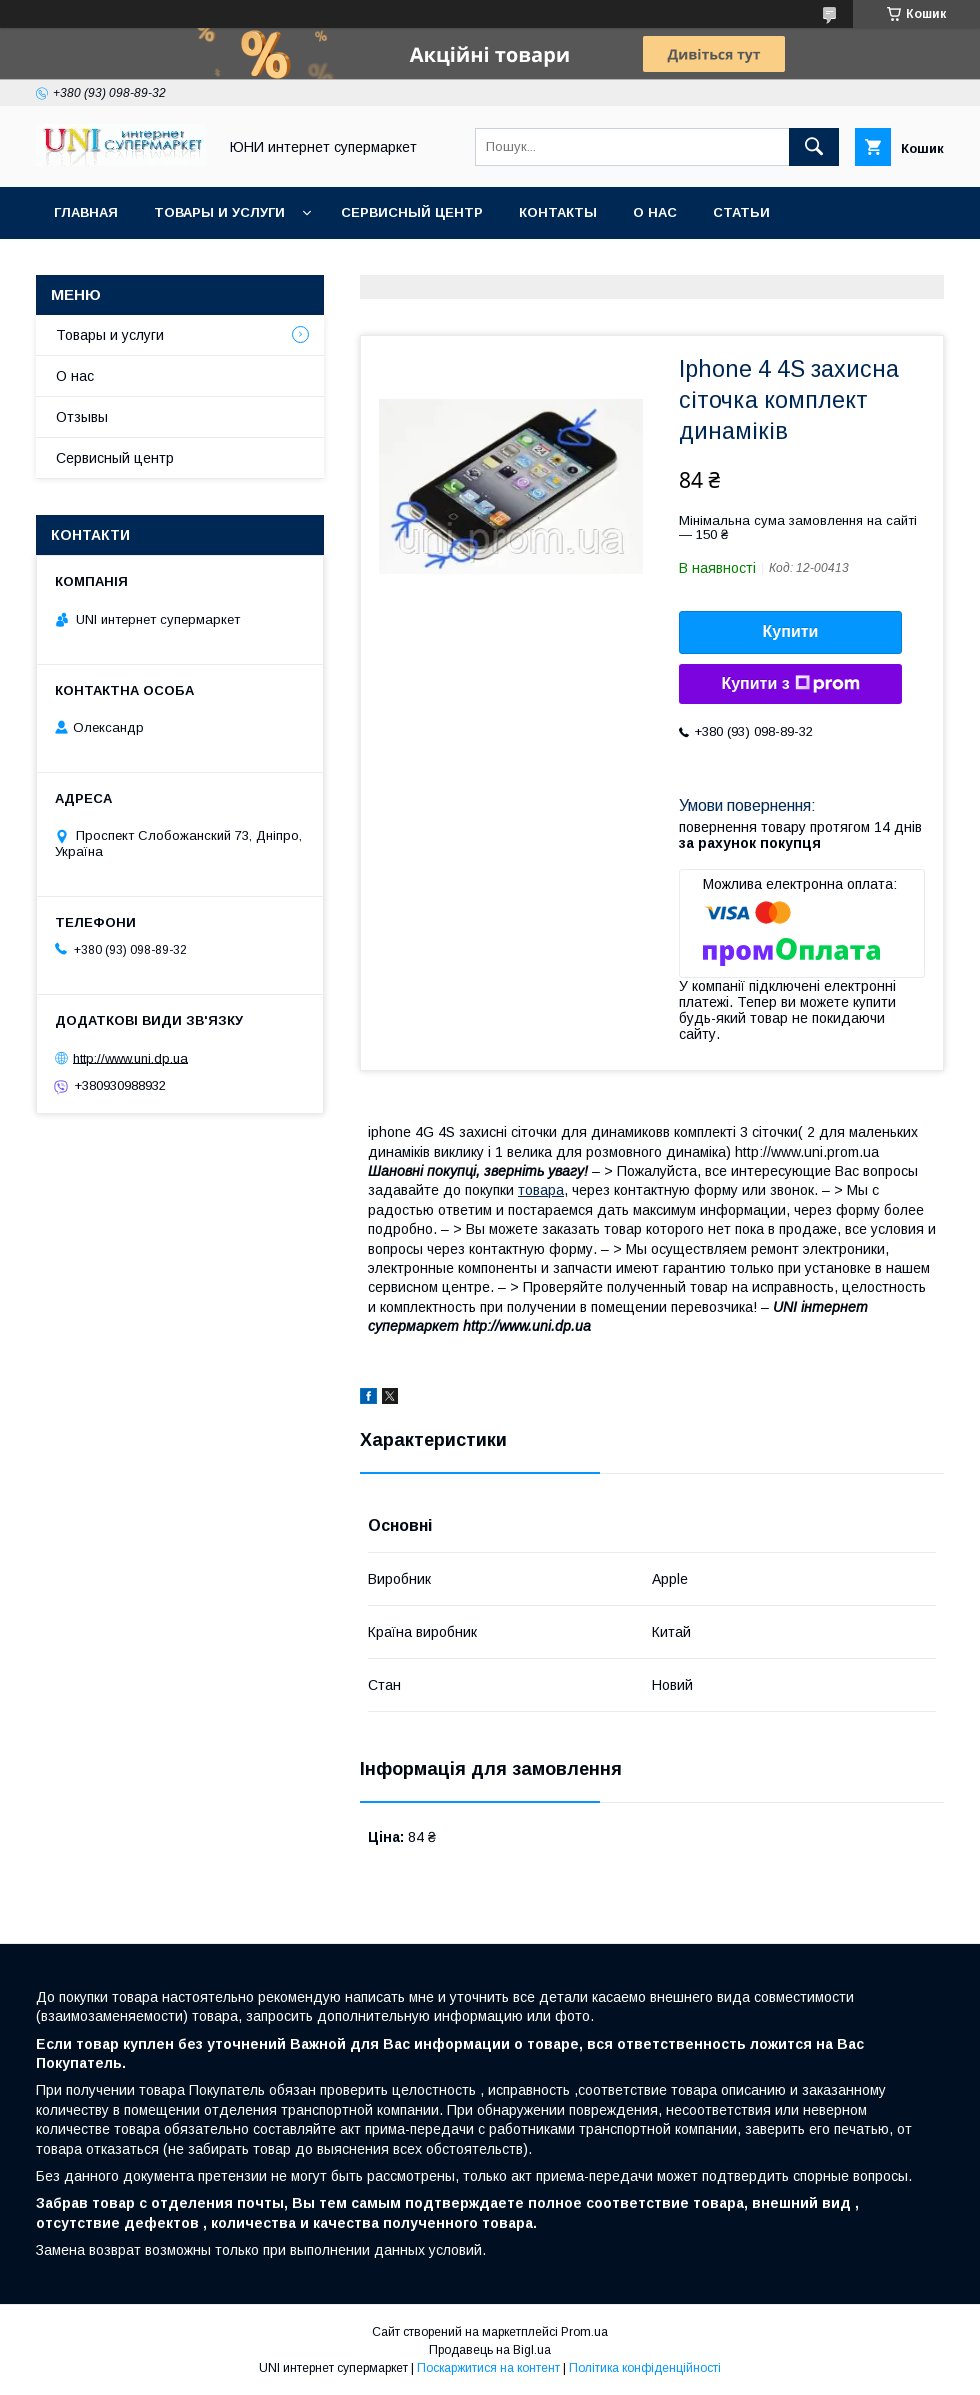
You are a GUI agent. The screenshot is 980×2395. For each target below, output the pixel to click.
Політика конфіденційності (645, 2368)
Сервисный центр (412, 212)
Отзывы (82, 417)
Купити (791, 631)
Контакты (558, 212)
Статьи (741, 212)
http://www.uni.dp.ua (130, 1057)
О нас (655, 212)
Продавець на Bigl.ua (490, 2350)
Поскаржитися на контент (488, 2368)
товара (541, 1190)
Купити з (790, 684)
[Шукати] (814, 147)
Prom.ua (584, 2332)
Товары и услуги (219, 212)
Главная (86, 212)
